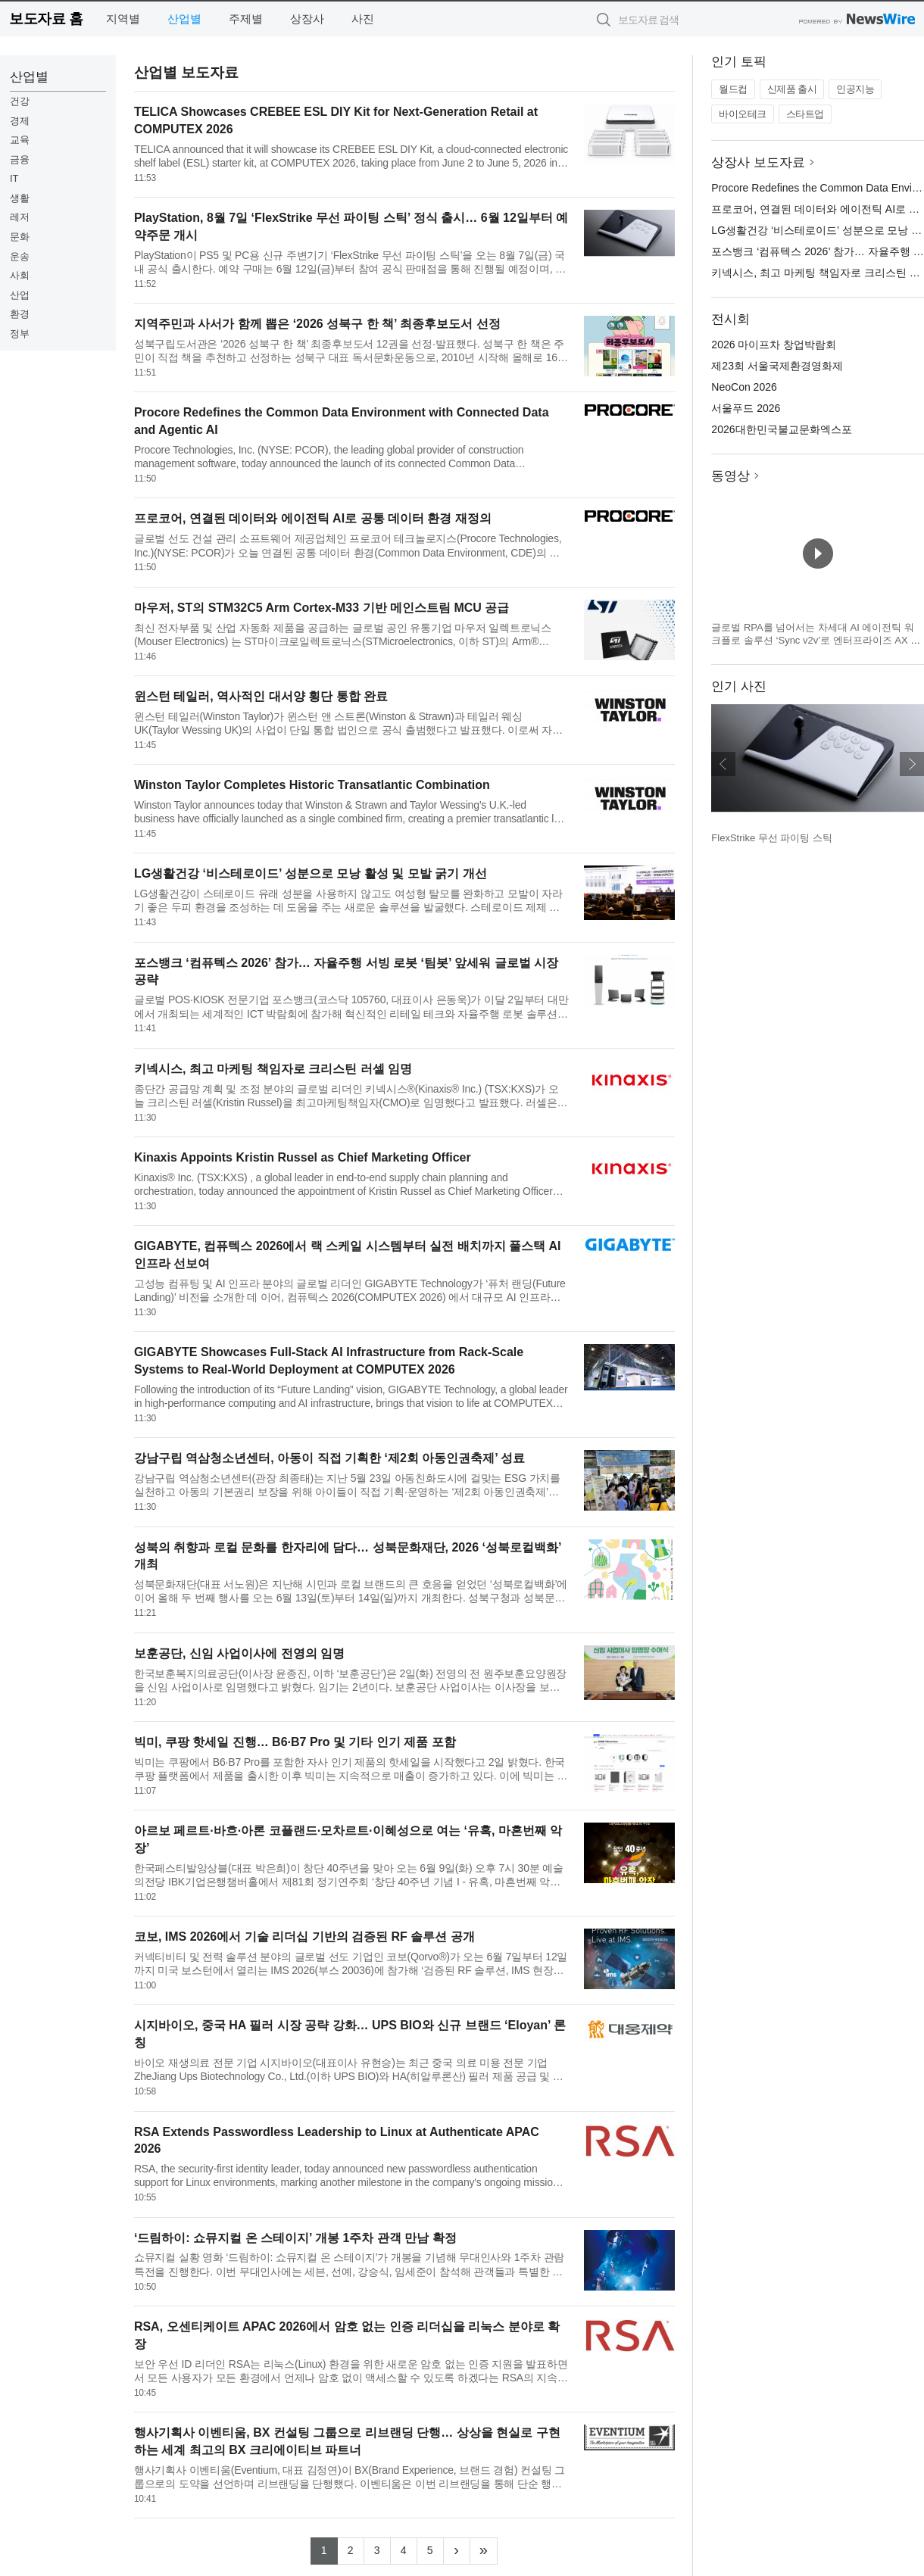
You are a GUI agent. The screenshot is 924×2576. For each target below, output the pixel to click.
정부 (20, 333)
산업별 (184, 18)
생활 (20, 198)
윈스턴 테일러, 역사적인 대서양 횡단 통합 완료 (261, 696)
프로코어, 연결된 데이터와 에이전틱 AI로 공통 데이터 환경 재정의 (313, 518)
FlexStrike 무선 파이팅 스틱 (771, 838)
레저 (20, 217)
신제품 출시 (792, 89)
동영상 (730, 476)
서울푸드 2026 (745, 408)
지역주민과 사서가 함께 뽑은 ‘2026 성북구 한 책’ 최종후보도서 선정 (317, 323)
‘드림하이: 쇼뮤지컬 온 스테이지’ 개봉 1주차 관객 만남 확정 (295, 2237)
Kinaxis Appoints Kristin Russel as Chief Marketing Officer (302, 1157)
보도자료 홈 (46, 19)
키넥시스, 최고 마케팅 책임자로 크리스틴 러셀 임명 (273, 1068)
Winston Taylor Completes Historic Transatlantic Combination (312, 784)
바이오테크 (742, 114)
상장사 (307, 18)
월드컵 (733, 89)
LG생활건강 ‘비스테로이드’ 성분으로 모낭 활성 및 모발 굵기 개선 (310, 873)
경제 (20, 120)
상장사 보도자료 (758, 162)
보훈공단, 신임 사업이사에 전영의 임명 (239, 1653)
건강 (20, 101)
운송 (20, 256)
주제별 (246, 18)
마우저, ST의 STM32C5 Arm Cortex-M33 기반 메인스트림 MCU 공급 (321, 607)
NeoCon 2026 (743, 387)
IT (14, 178)
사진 (362, 18)
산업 (20, 295)
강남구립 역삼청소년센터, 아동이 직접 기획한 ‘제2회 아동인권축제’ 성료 (329, 1458)
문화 (20, 236)
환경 (20, 314)
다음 (912, 764)
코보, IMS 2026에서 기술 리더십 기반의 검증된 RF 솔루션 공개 (304, 1936)
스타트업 (805, 114)
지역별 (123, 18)
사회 (20, 275)
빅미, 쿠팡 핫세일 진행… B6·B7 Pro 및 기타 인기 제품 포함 (295, 1742)
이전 (723, 764)
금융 (20, 159)
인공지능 (855, 89)
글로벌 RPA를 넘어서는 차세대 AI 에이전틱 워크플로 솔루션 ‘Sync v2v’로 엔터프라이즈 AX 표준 (815, 641)
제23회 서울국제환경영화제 (776, 366)
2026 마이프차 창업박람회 (773, 344)
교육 (20, 139)
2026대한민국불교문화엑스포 (781, 429)
